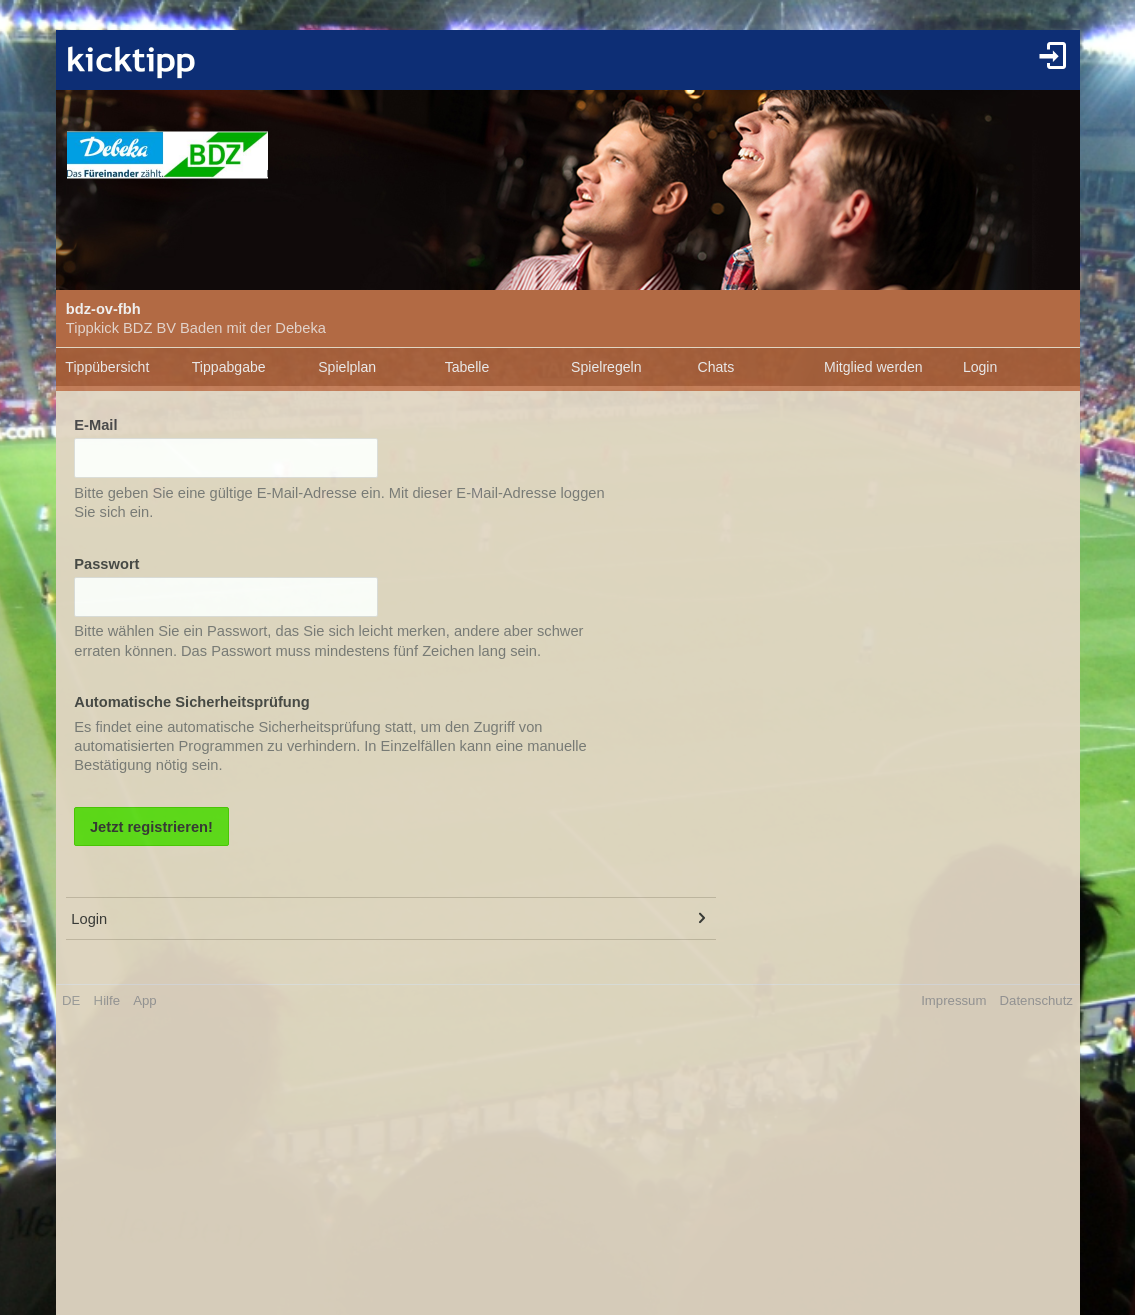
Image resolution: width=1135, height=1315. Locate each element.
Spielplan (347, 367)
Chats (716, 367)
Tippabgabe (229, 367)
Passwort (106, 564)
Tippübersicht (107, 367)
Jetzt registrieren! (151, 827)
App (144, 1000)
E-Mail (95, 425)
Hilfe (107, 1000)
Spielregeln (606, 367)
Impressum (953, 1000)
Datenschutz (1036, 1000)
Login (980, 367)
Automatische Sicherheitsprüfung (191, 702)
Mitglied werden (873, 367)
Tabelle (467, 367)
